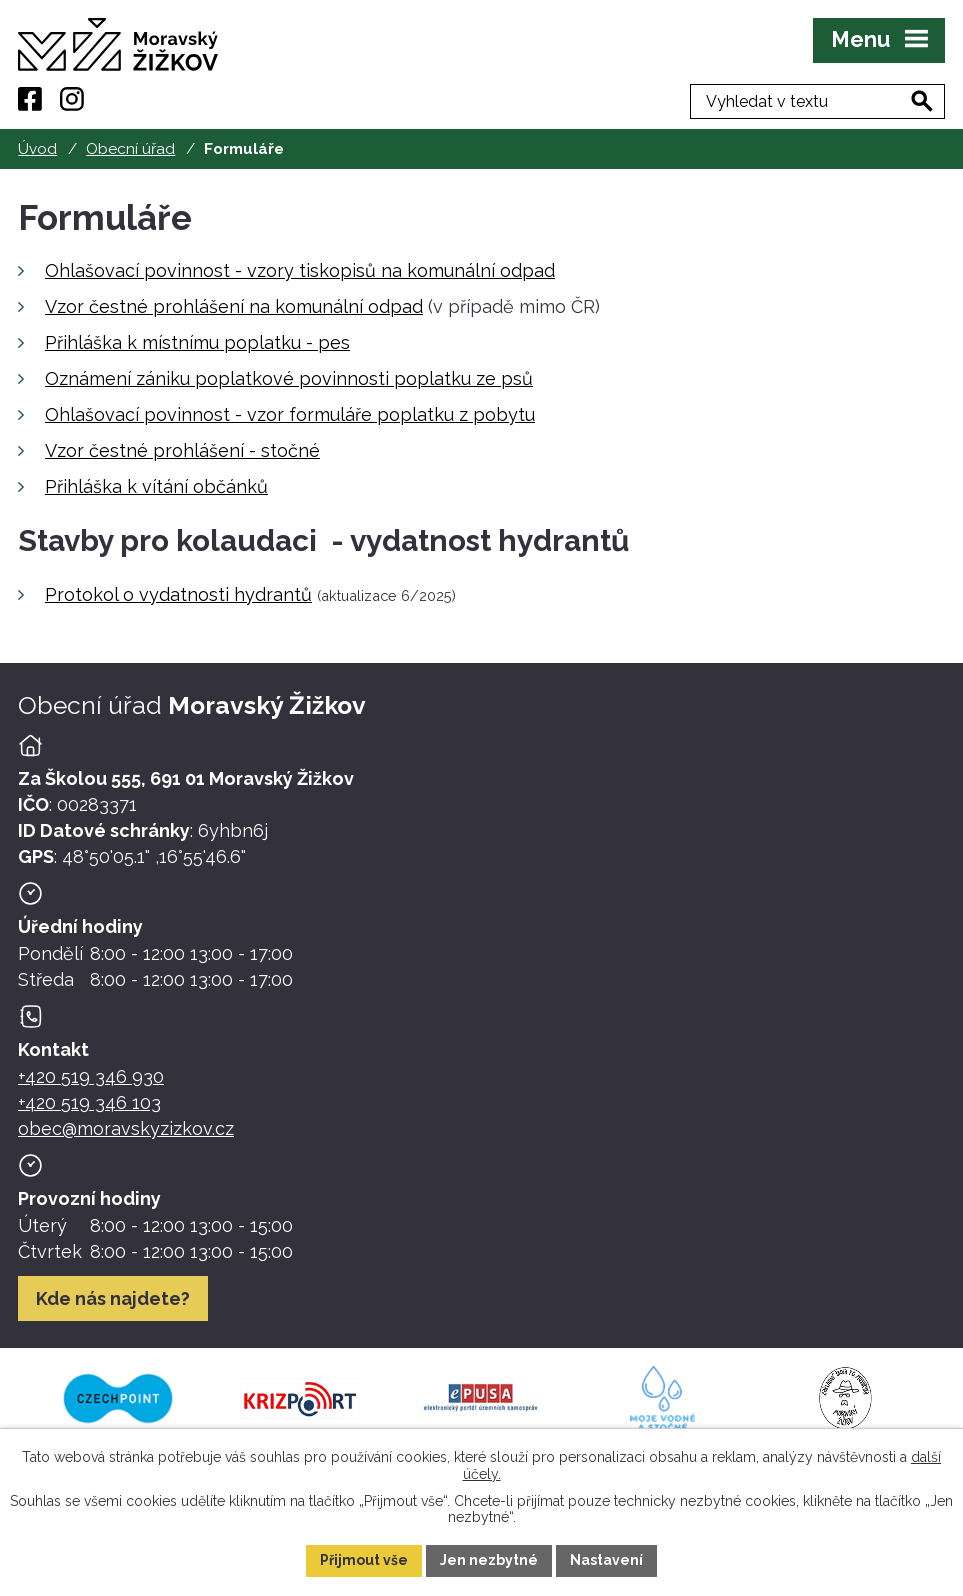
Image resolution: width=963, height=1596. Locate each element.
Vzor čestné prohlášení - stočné (182, 450)
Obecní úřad (130, 149)
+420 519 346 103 (89, 1102)
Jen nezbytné (489, 1560)
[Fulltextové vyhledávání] (841, 98)
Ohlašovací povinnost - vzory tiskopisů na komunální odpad (300, 270)
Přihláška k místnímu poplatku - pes (197, 342)
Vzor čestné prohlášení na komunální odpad (234, 306)
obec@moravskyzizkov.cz (126, 1128)
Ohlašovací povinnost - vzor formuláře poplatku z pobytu (290, 414)
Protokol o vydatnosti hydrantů (178, 594)
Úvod (37, 149)
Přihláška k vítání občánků (156, 486)
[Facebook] (30, 99)
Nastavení (606, 1560)
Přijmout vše (364, 1560)
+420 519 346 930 (91, 1076)
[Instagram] (72, 99)
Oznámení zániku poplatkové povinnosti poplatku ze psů (289, 378)
